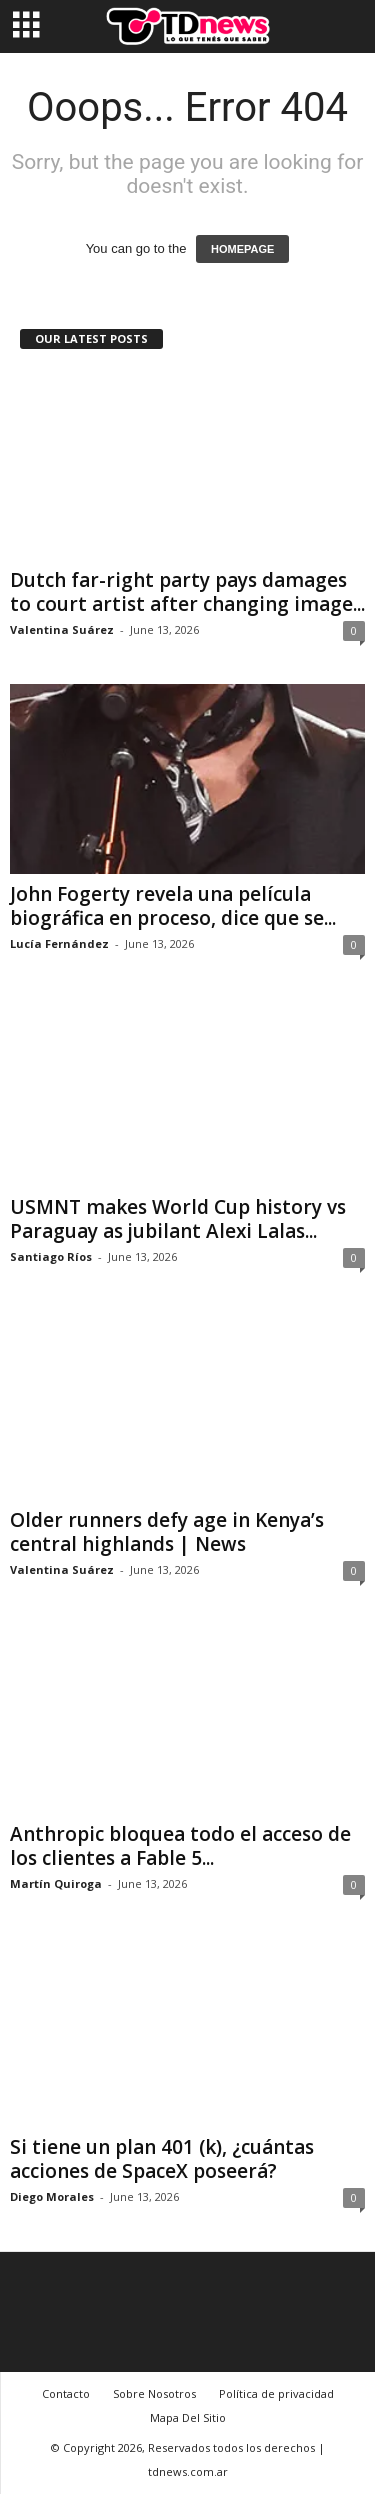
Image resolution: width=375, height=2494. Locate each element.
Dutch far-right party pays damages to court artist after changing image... (187, 592)
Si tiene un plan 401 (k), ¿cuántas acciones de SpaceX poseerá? (162, 2159)
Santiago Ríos (51, 1256)
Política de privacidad (276, 2393)
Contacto (66, 2393)
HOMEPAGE (242, 249)
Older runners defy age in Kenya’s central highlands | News (167, 1532)
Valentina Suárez (62, 629)
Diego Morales (52, 2196)
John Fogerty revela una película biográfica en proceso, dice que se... (173, 906)
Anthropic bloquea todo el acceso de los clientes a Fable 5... (180, 1846)
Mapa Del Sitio (188, 2417)
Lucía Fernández (59, 943)
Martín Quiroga (56, 1883)
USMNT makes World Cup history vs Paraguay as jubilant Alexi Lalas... (178, 1219)
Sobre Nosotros (154, 2393)
